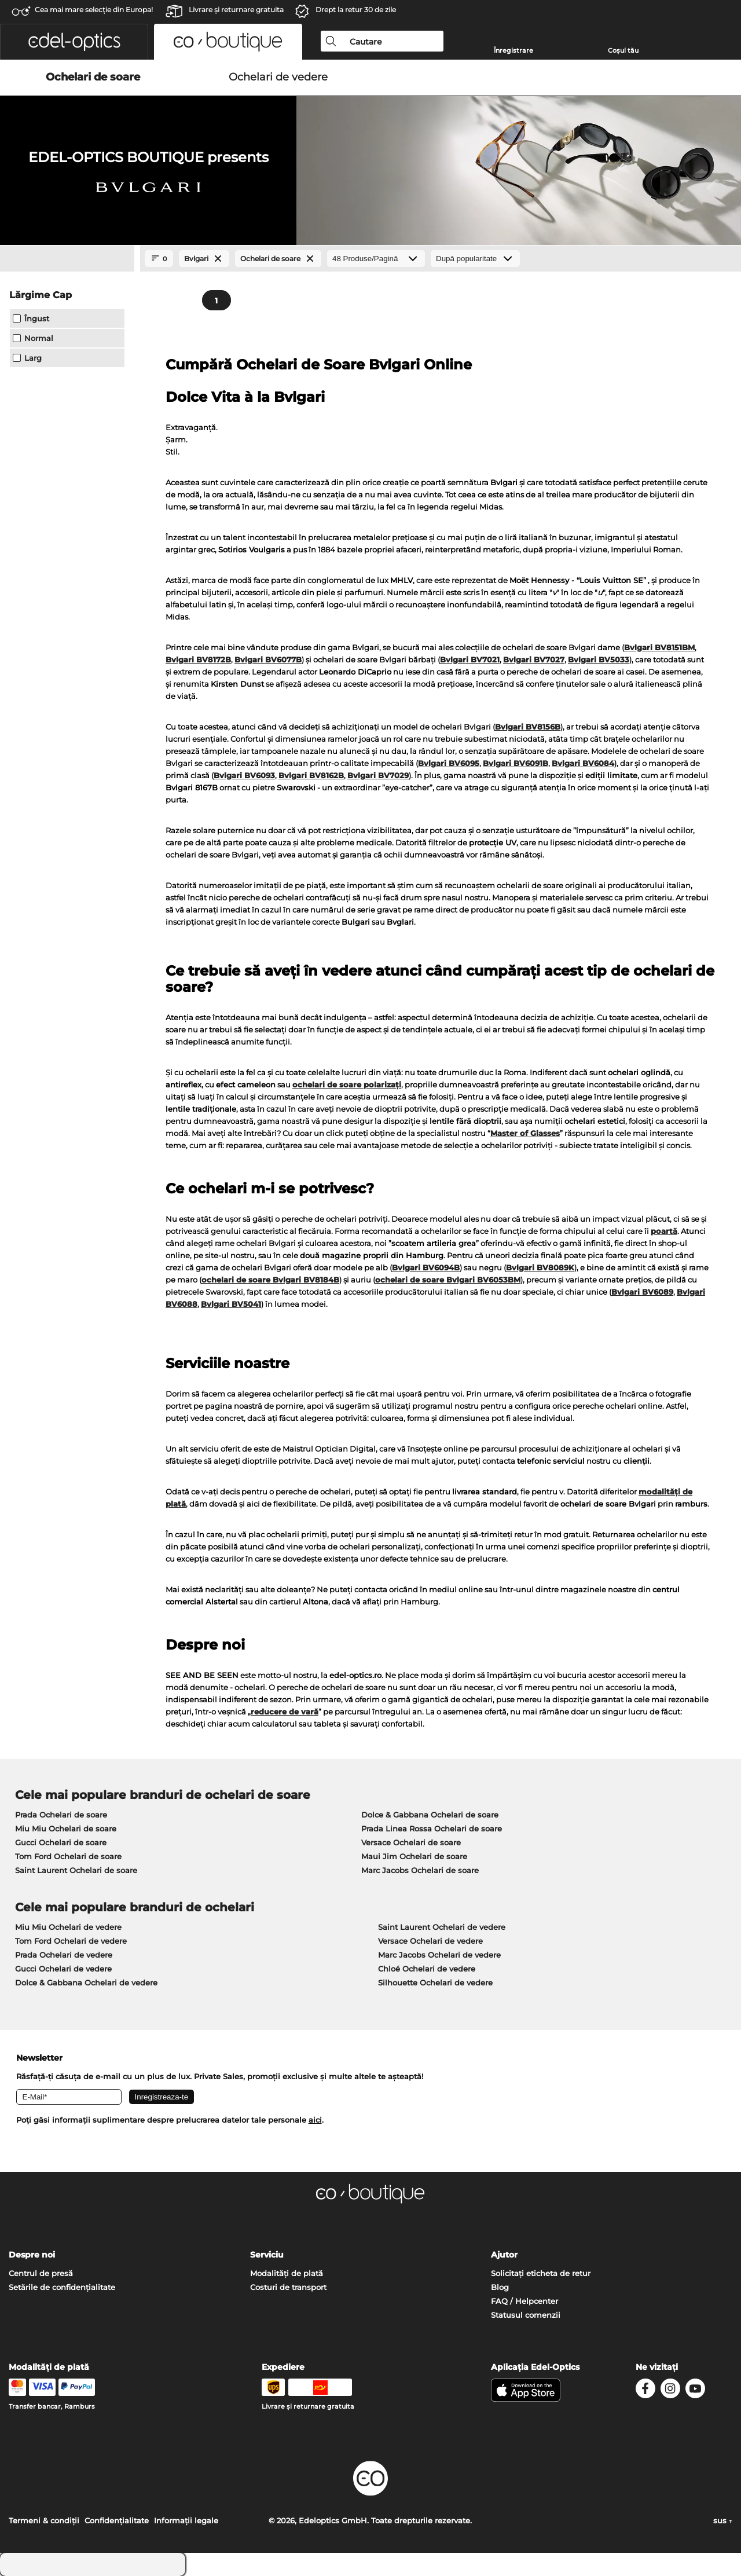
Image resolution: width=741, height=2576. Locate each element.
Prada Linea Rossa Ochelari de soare (431, 1828)
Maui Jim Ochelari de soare (414, 1856)
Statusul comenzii (525, 2315)
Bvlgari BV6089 (642, 1291)
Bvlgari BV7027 (533, 659)
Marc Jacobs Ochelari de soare (420, 1870)
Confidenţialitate (117, 2520)
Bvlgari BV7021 (470, 659)
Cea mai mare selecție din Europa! (94, 9)
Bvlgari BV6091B (515, 763)
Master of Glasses (525, 1133)
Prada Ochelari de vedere (63, 1954)
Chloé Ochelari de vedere (426, 1968)
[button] (74, 42)
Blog (500, 2287)
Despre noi (32, 2254)
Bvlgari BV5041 (231, 1304)
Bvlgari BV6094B (426, 1267)
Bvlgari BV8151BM (659, 647)
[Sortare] (475, 258)
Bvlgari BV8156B (527, 726)
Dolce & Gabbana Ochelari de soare (429, 1814)
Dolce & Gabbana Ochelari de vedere (86, 1982)
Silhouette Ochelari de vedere (435, 1982)
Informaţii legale (186, 2520)
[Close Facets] (67, 259)
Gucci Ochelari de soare (61, 1842)
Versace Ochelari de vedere (430, 1940)
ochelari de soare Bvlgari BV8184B (270, 1279)
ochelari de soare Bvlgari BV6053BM (447, 1279)
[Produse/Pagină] (376, 258)
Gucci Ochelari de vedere (63, 1968)
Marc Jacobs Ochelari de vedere (439, 1954)
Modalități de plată (286, 2273)
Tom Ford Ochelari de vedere (71, 1940)
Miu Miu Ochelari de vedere (68, 1927)
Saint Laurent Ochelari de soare (76, 1870)
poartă (664, 1231)
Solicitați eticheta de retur (540, 2273)
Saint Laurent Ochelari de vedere (441, 1927)
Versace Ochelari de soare (411, 1842)
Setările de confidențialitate (62, 2287)
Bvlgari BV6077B (268, 659)
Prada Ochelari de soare (61, 1814)
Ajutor (504, 2254)
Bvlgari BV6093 (244, 775)
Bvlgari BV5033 (598, 659)
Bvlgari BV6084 (583, 763)
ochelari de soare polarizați (346, 1084)
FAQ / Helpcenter (524, 2301)
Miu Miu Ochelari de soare (65, 1828)
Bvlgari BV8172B (198, 659)
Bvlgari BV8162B (311, 775)
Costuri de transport (288, 2287)
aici (315, 2119)
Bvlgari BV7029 (378, 775)
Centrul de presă (41, 2273)
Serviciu (267, 2254)
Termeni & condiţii (44, 2520)
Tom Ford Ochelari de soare (68, 1856)
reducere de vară (284, 1711)
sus (722, 2520)
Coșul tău (623, 50)
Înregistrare (513, 50)
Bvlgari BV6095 (448, 763)
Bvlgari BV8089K (540, 1267)
